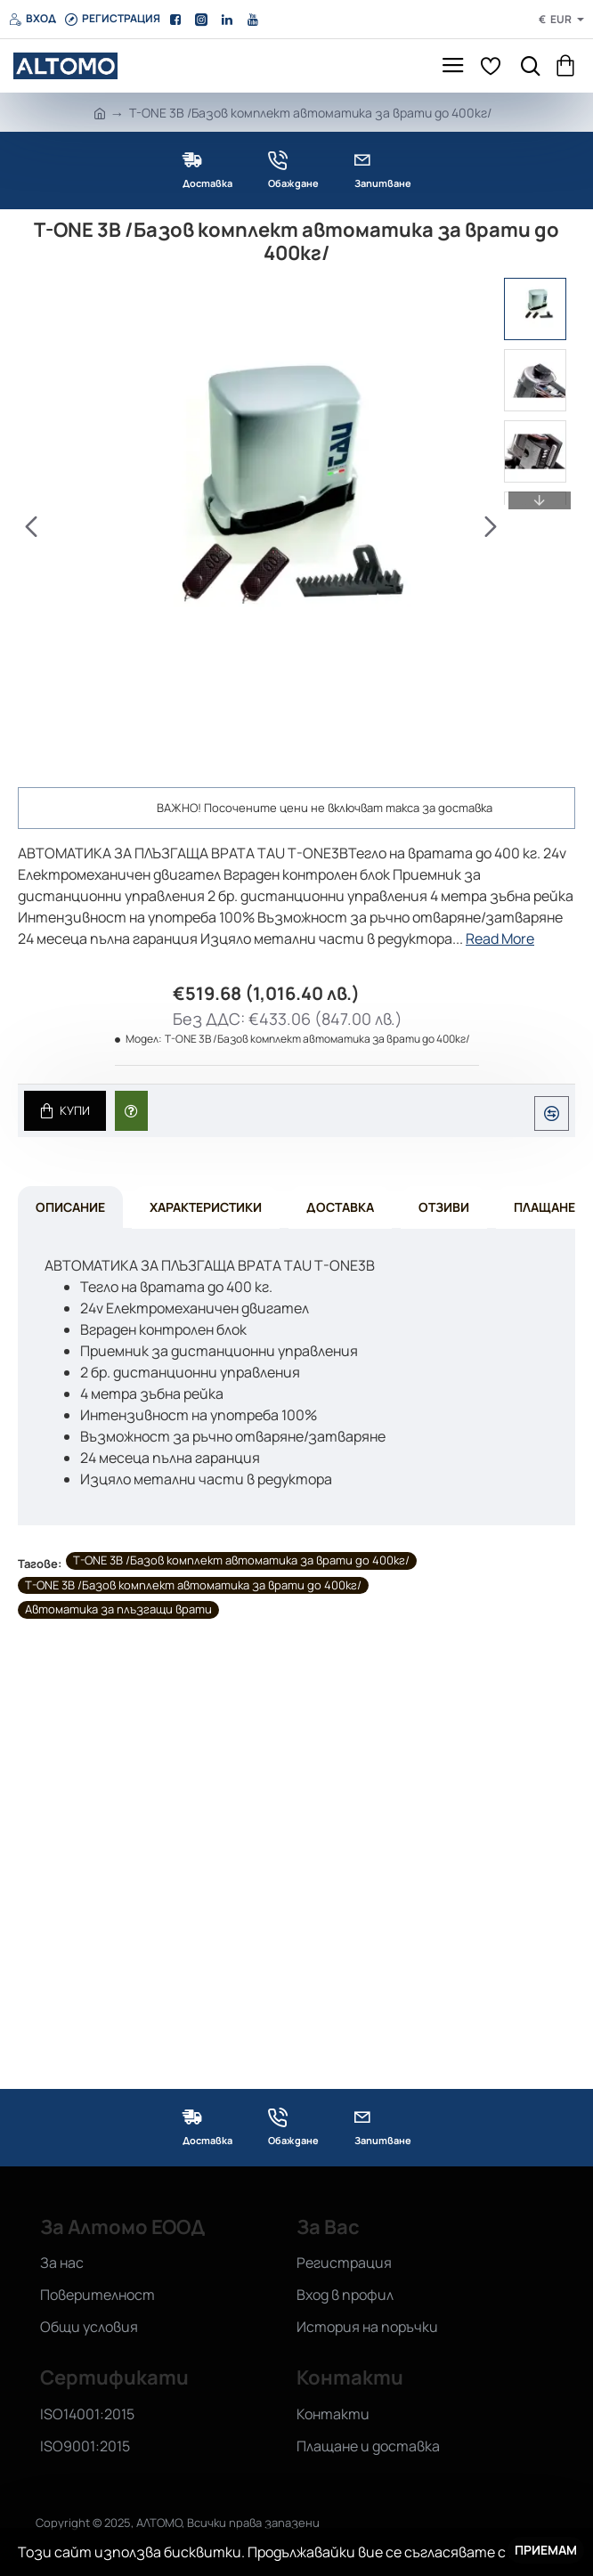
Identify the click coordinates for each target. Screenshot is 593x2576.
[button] (31, 526)
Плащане (544, 1208)
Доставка (340, 1208)
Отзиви (443, 1208)
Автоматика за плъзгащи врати (118, 1612)
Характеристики (206, 1208)
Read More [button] (500, 938)
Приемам (546, 2549)
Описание (70, 1208)
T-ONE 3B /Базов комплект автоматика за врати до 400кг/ (241, 1563)
